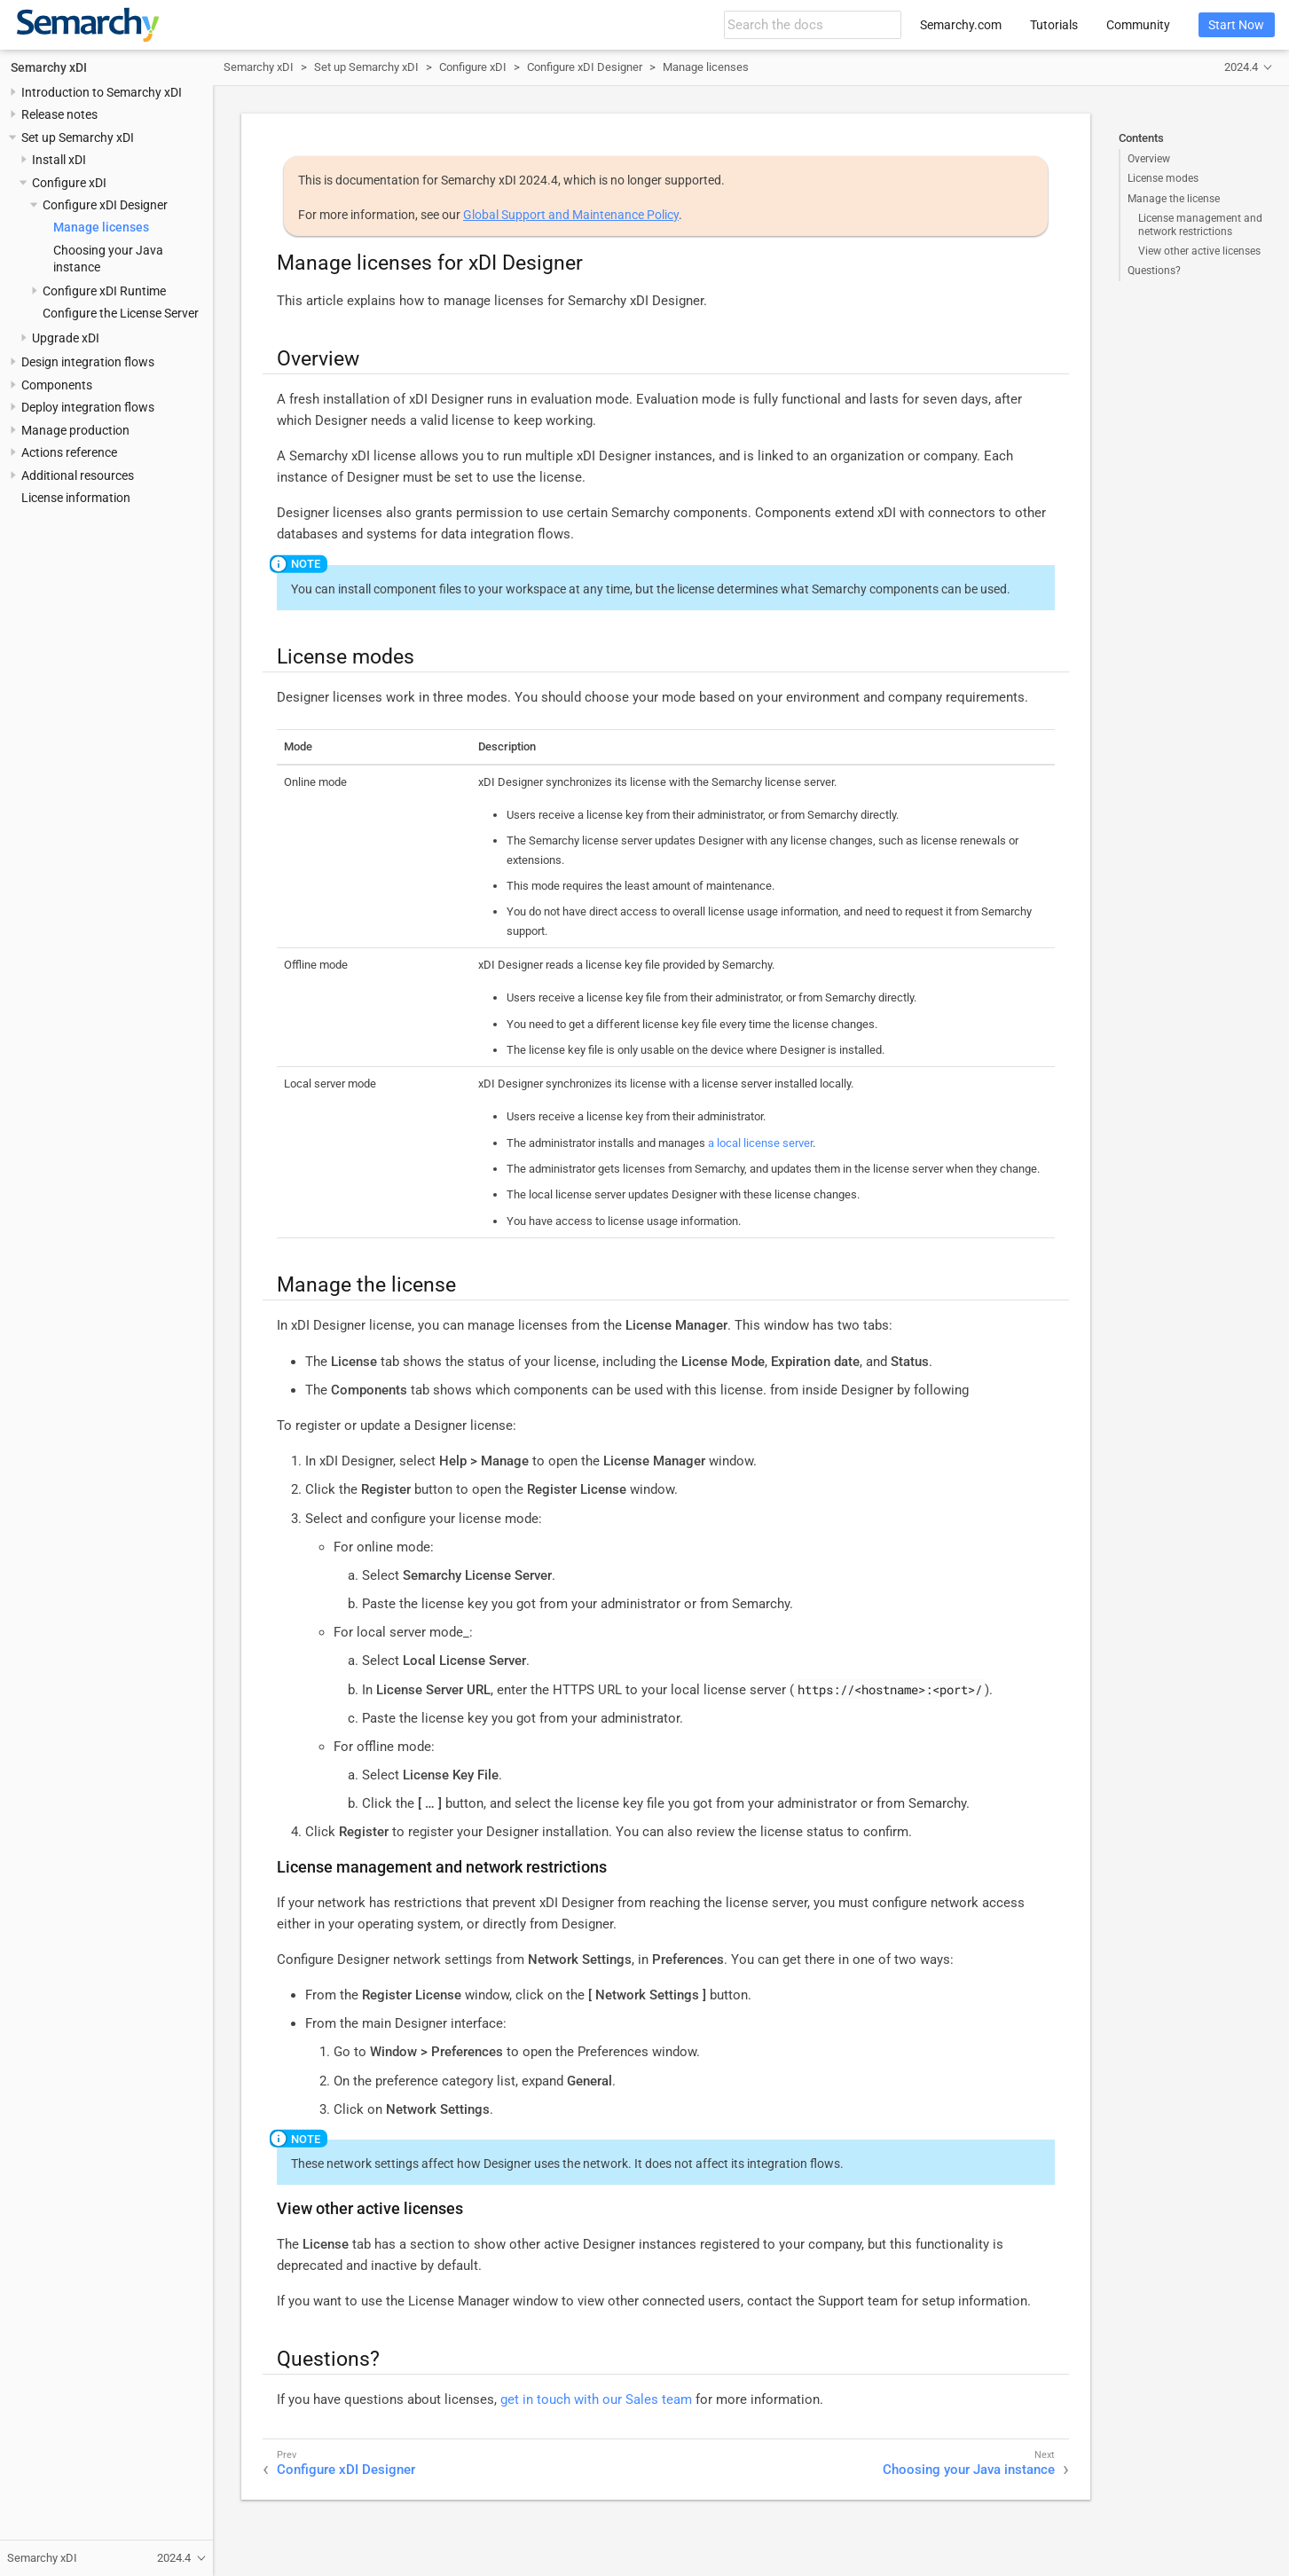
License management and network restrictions (1200, 224)
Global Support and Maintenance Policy (571, 215)
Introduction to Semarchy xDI (101, 92)
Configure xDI (69, 183)
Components (56, 385)
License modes (1163, 178)
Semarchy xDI (49, 67)
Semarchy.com (961, 25)
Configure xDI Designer (105, 205)
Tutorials (1054, 25)
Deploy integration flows (87, 407)
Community (1138, 25)
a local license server (760, 1143)
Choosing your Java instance (969, 2470)
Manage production (75, 430)
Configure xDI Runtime (104, 291)
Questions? (1154, 270)
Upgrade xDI (65, 338)
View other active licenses (1199, 251)
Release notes (59, 114)
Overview (1149, 159)
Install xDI (59, 160)
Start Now (1236, 25)
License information (75, 498)
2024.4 (1241, 67)
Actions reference (69, 452)
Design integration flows (87, 362)
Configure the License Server (121, 313)
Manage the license (1174, 198)
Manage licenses (101, 227)
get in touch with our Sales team (596, 2399)
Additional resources (77, 475)
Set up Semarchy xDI (77, 137)
